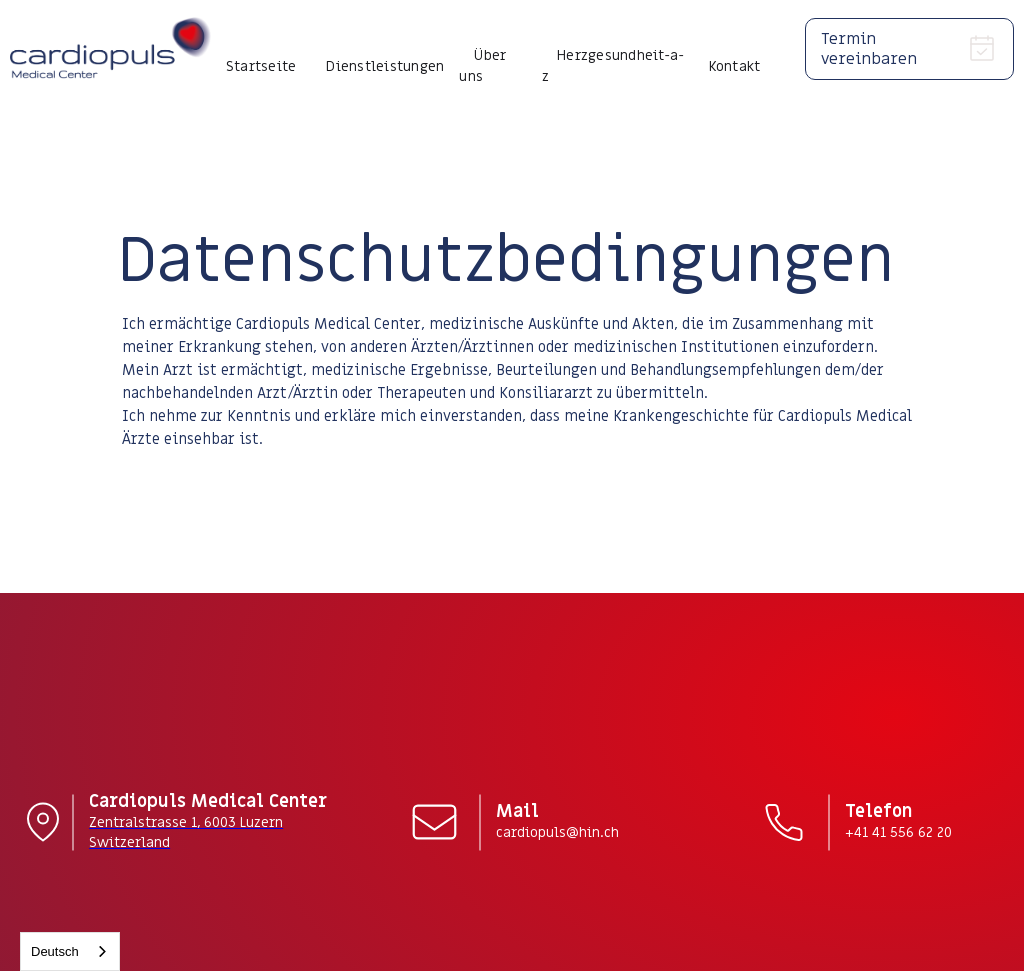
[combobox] (70, 951)
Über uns (482, 66)
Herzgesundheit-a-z (613, 66)
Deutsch (55, 951)
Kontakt (735, 66)
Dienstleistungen (385, 66)
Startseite (261, 66)
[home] (110, 49)
